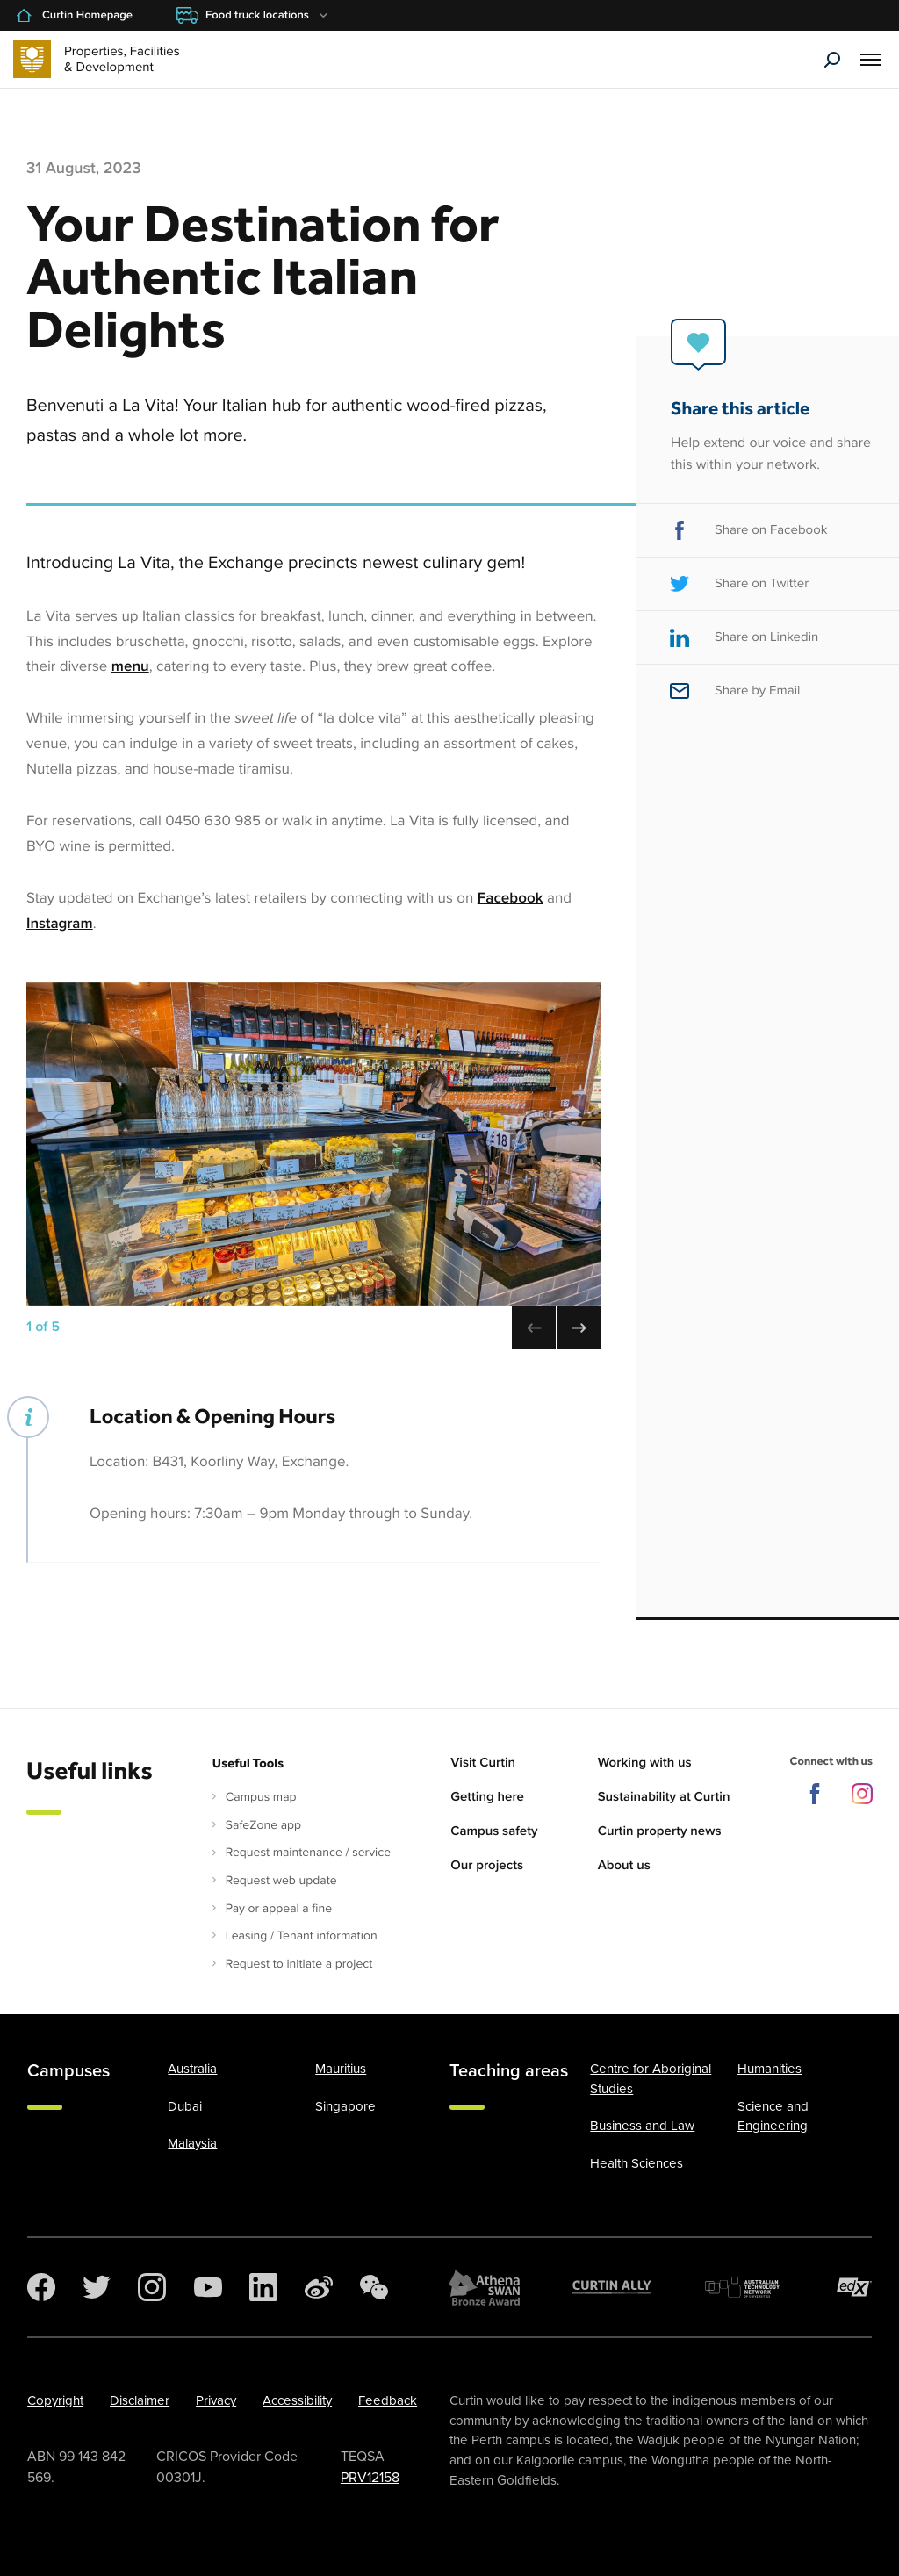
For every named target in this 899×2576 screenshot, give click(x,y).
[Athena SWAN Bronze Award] (485, 2287)
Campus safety (493, 1831)
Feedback (387, 2400)
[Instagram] (152, 2287)
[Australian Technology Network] (744, 2287)
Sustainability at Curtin (664, 1797)
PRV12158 (370, 2477)
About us (624, 1866)
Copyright (55, 2400)
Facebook (510, 898)
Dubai (185, 2106)
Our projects (486, 1866)
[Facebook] (41, 2287)
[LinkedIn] (263, 2287)
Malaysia (192, 2143)
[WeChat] (374, 2287)
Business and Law (642, 2125)
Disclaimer (139, 2400)
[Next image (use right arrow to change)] (579, 1327)
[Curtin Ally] (611, 2287)
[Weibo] (319, 2287)
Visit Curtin (482, 1763)
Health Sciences (636, 2163)
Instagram (59, 923)
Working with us (645, 1763)
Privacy (216, 2400)
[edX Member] (854, 2287)
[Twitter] (97, 2287)
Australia (192, 2068)
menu (130, 666)
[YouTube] (208, 2287)
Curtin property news (660, 1831)
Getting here (487, 1797)
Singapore (345, 2106)
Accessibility (297, 2400)
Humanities (769, 2068)
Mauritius (340, 2068)
